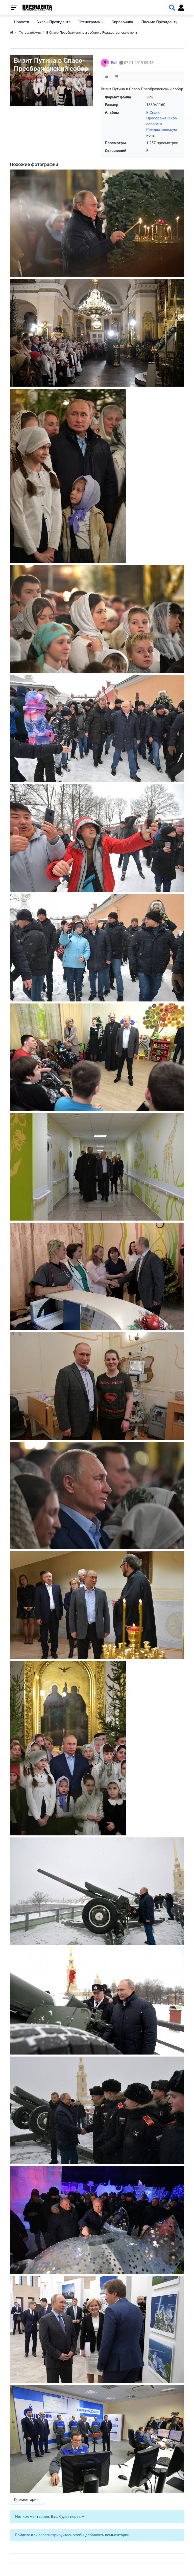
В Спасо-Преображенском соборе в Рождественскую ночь (162, 124)
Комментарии (26, 2499)
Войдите (22, 2535)
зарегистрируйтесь (55, 2535)
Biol (114, 62)
